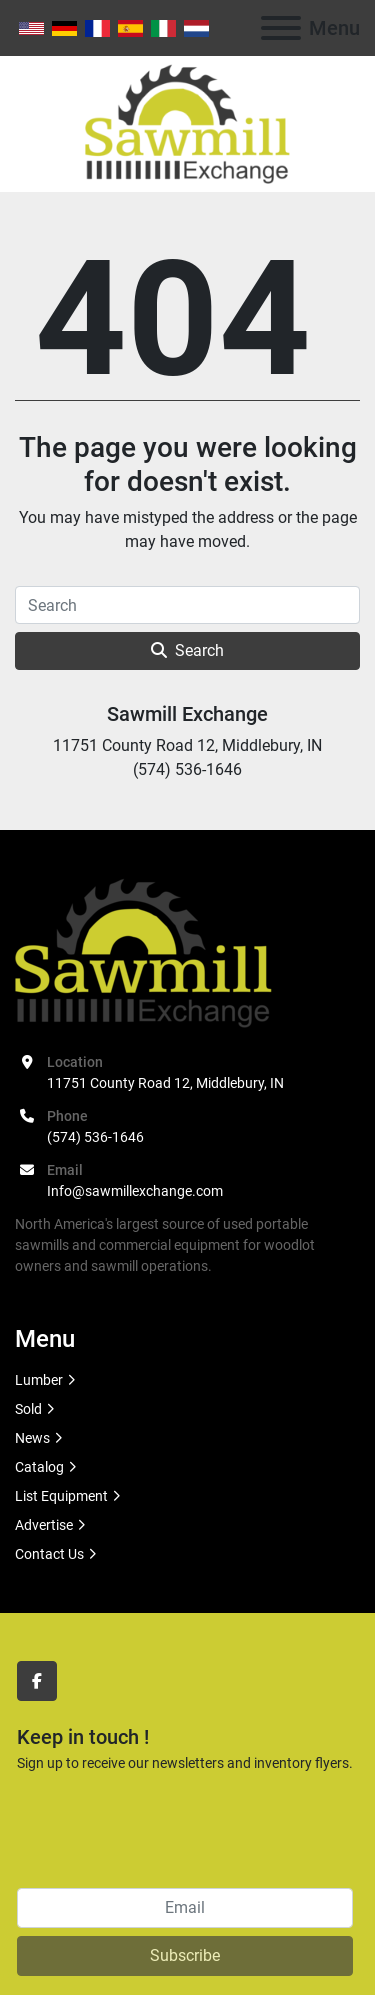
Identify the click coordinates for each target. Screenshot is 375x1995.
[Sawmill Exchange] (143, 952)
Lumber (39, 1380)
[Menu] (281, 28)
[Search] (187, 605)
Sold (28, 1409)
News (32, 1438)
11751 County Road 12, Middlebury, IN (165, 1083)
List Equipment (61, 1496)
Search (187, 650)
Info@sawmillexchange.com (135, 1191)
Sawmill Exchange (187, 714)
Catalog (39, 1467)
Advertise (44, 1525)
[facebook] (37, 1681)
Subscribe (185, 1955)
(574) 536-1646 (95, 1137)
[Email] (185, 1908)
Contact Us (49, 1554)
